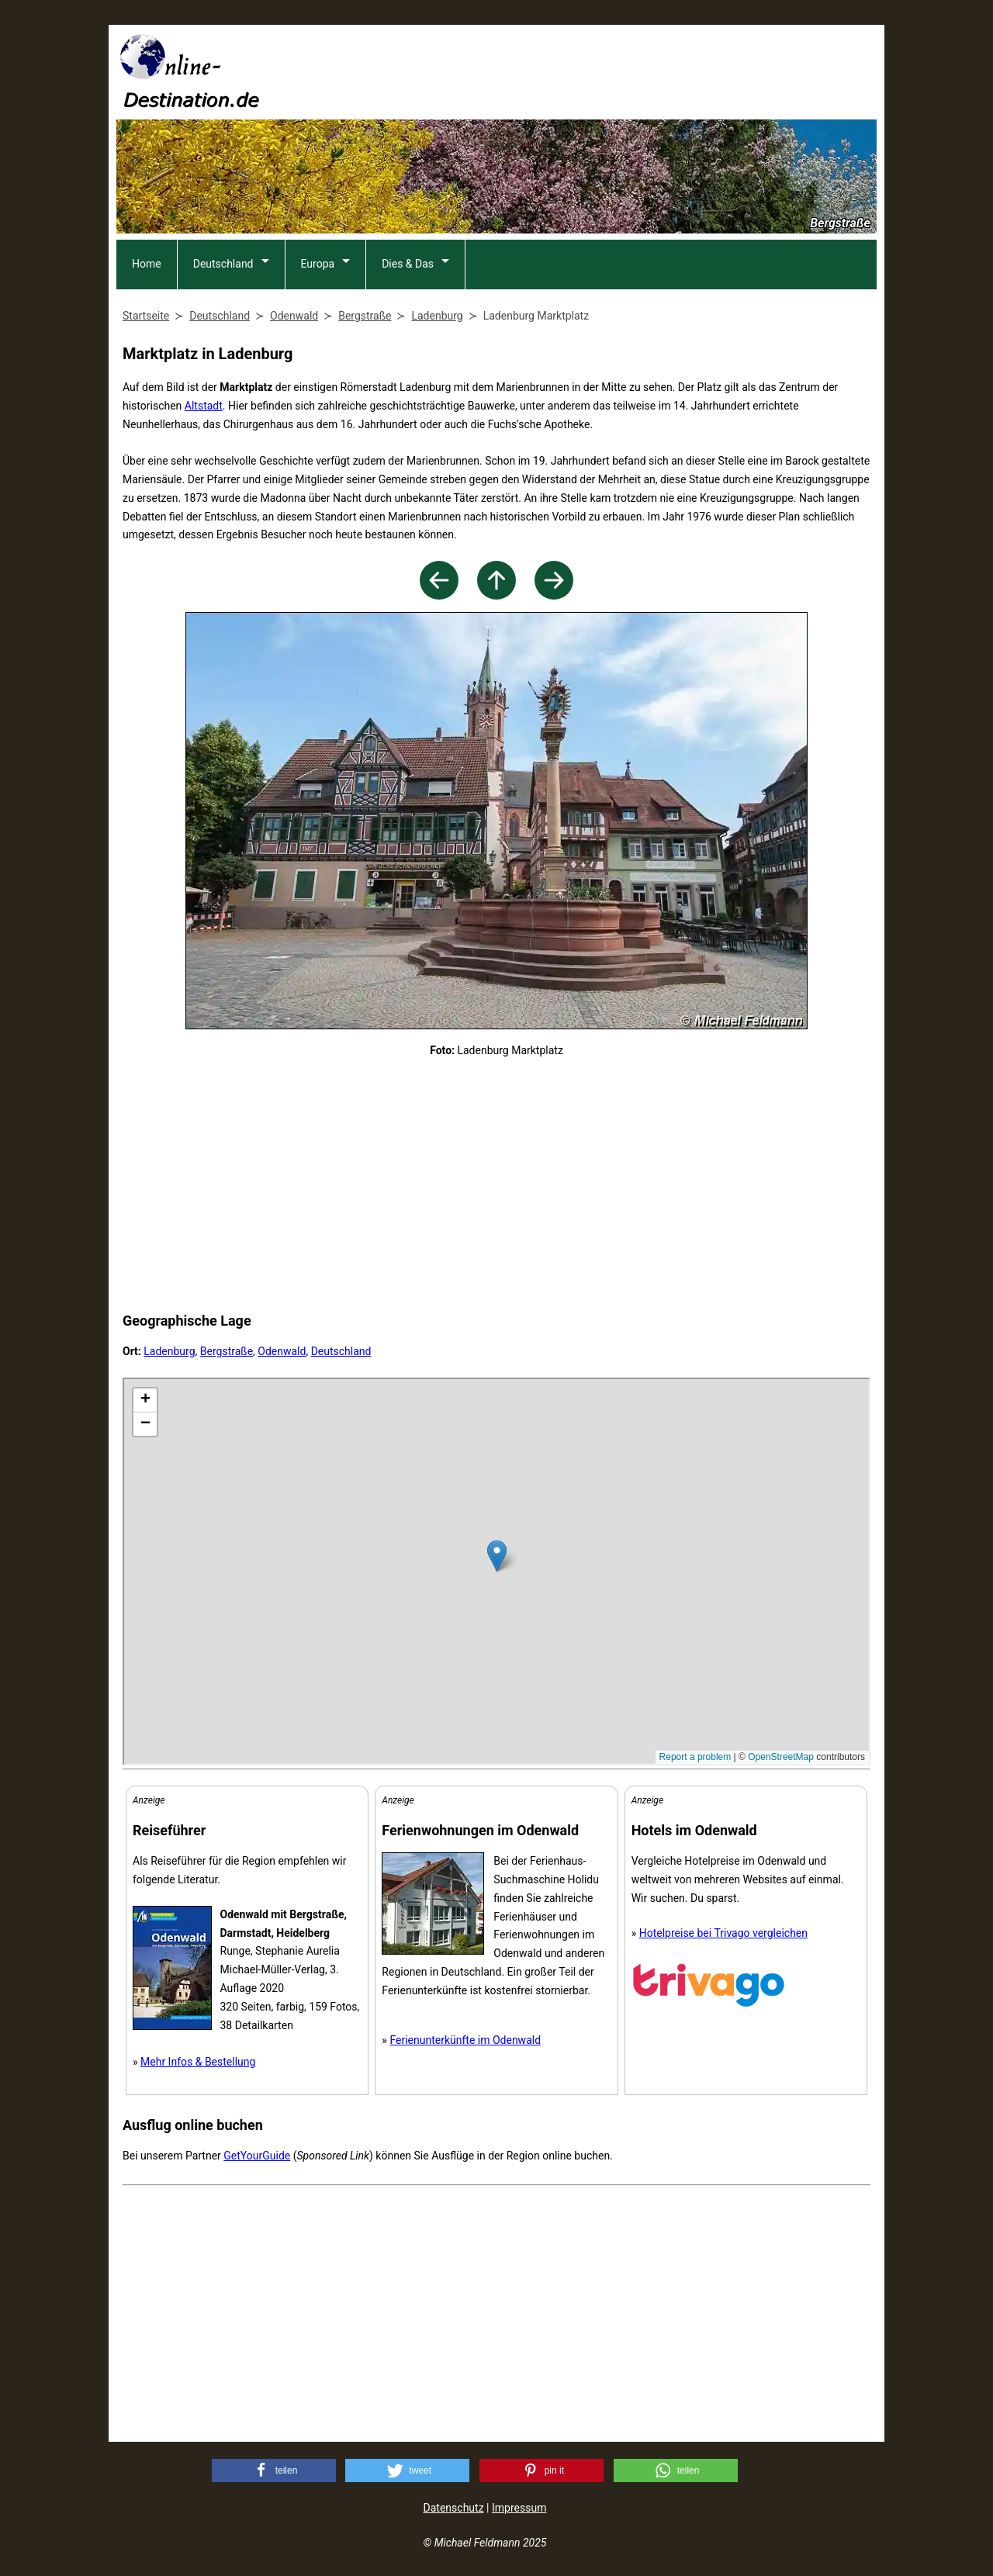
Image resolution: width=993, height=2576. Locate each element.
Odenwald (282, 1351)
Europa (318, 264)
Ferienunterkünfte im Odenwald (465, 2040)
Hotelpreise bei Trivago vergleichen (723, 1933)
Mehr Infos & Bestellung (197, 2062)
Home (146, 264)
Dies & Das (408, 264)
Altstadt (204, 405)
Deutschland (223, 264)
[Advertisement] (594, 70)
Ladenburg (169, 1351)
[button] (274, 2470)
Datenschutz (454, 2508)
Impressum (519, 2508)
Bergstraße (226, 1351)
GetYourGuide (256, 2155)
